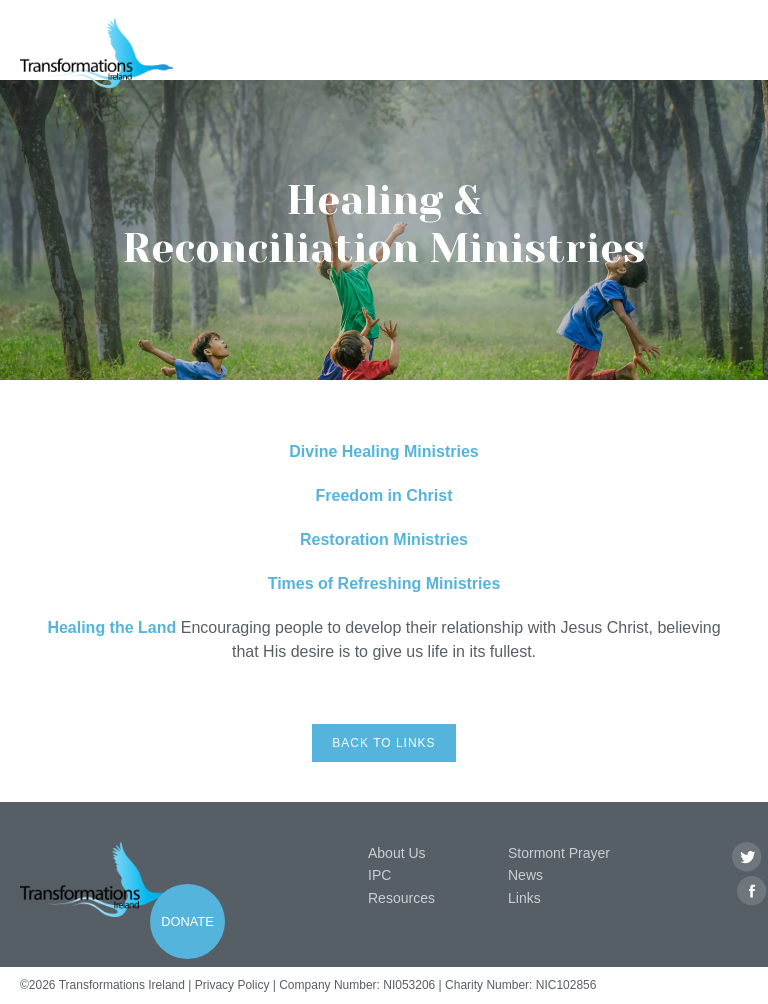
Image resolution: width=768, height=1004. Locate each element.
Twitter (747, 857)
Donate (187, 921)
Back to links (383, 743)
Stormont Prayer (559, 853)
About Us (397, 853)
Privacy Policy (232, 985)
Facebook (752, 891)
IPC (379, 875)
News (525, 875)
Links (524, 898)
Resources (401, 898)
